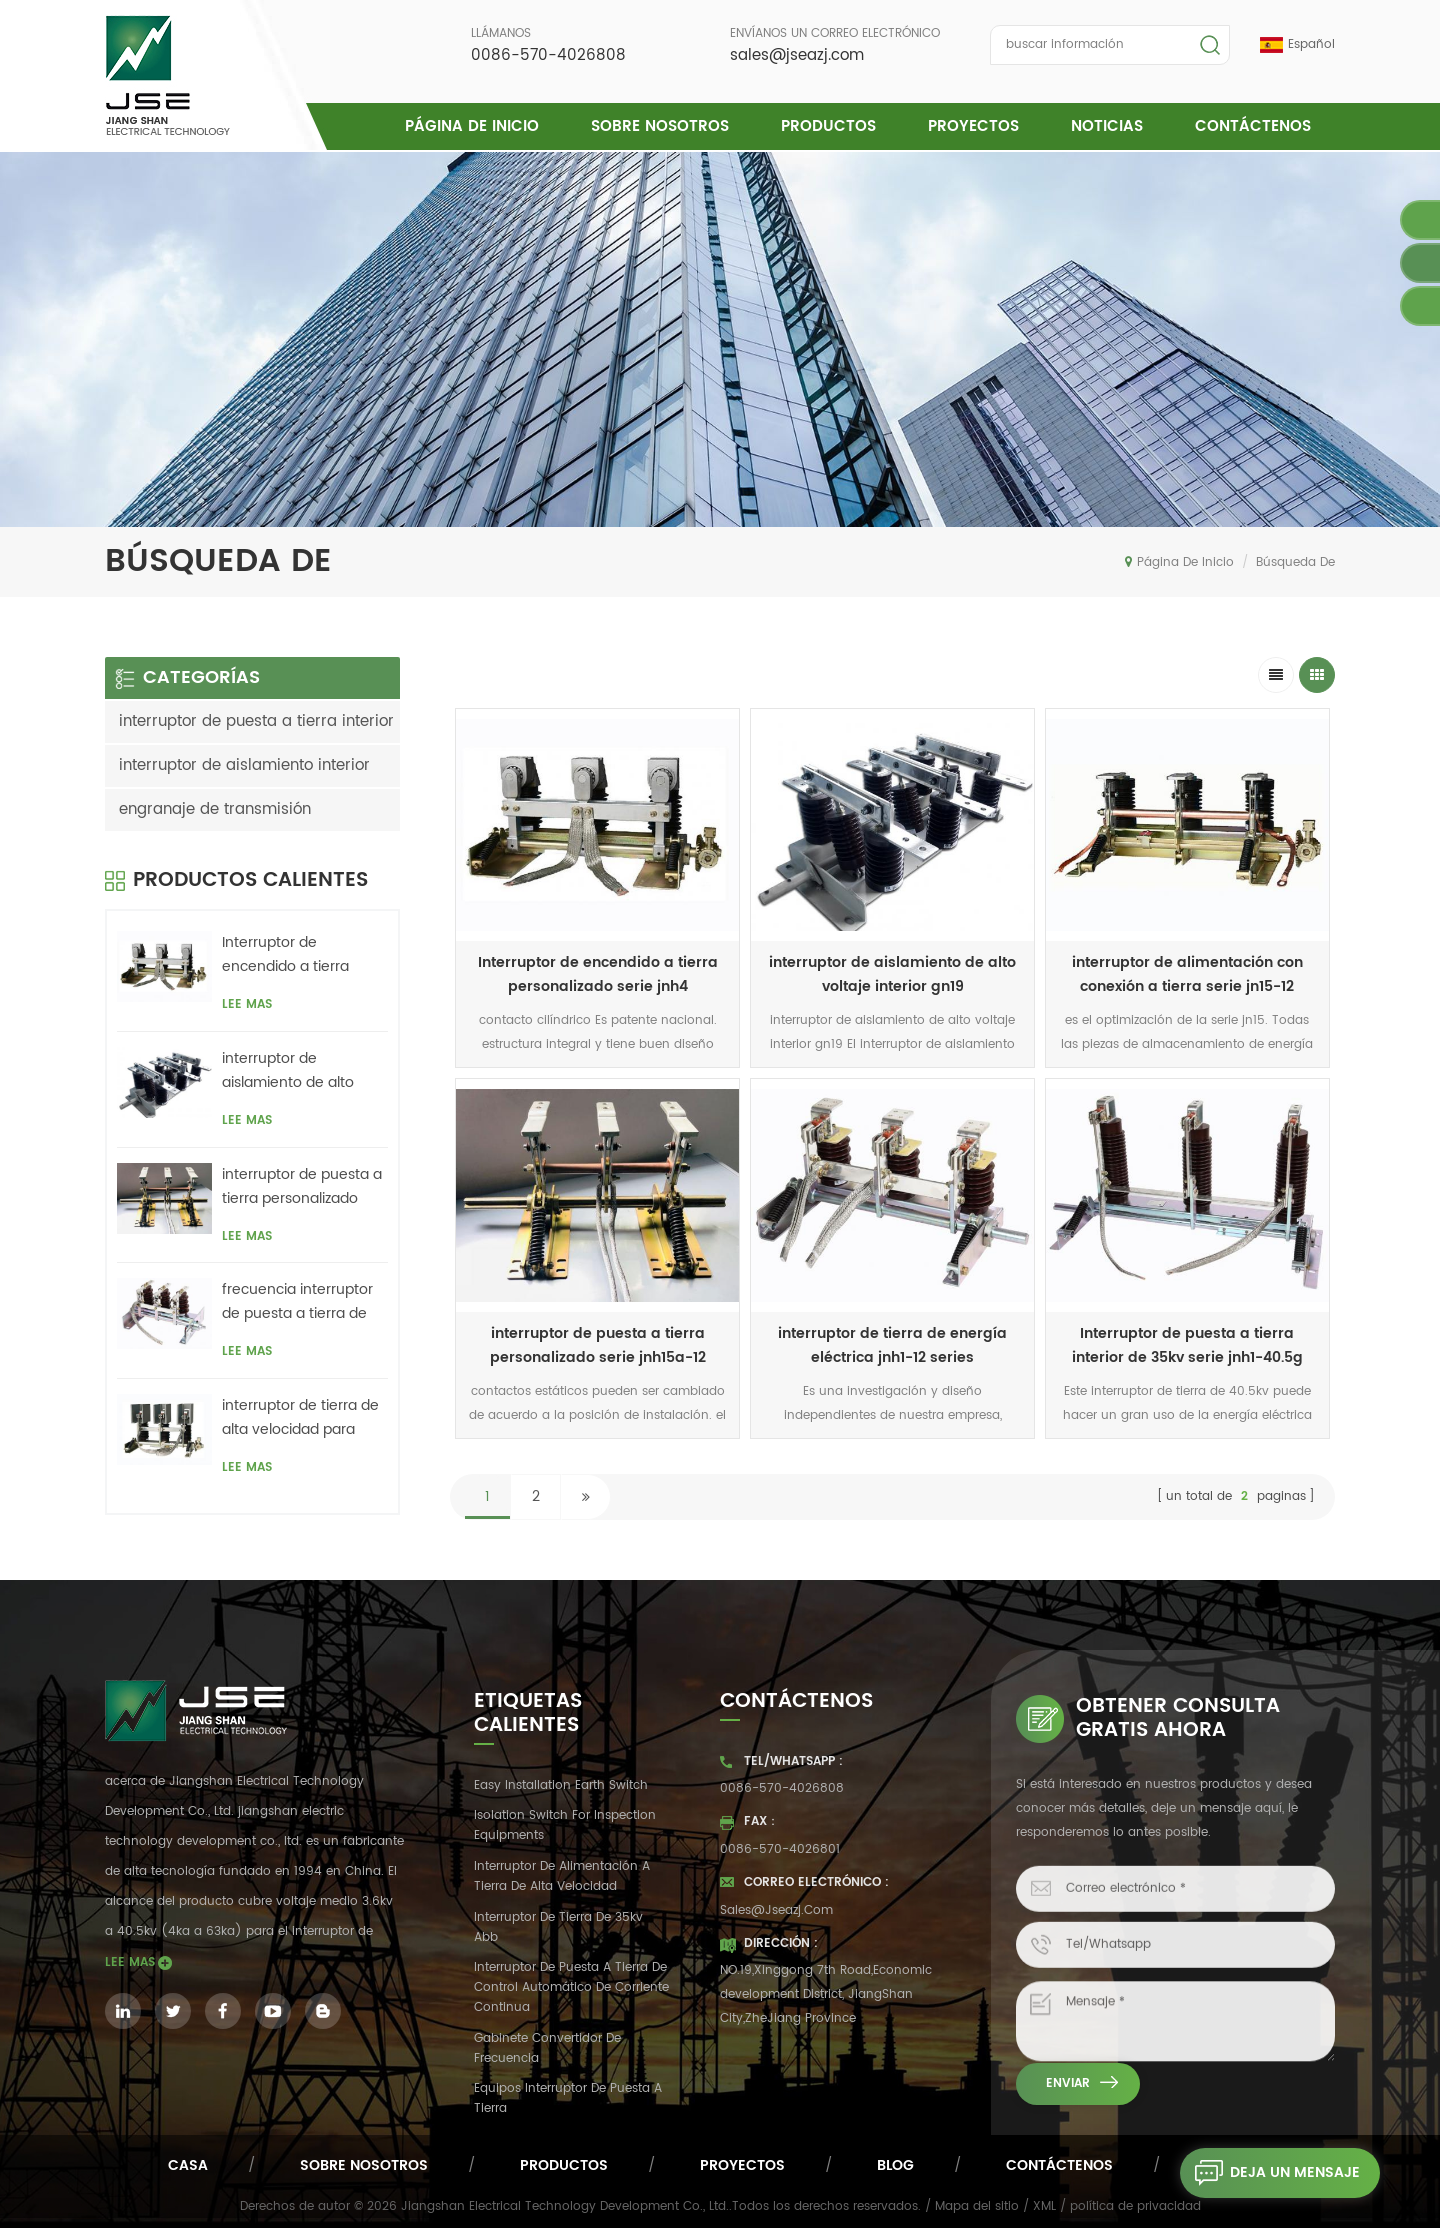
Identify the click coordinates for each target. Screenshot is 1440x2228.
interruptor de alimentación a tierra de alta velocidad (562, 1876)
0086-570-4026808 (548, 55)
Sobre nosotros (660, 126)
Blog (895, 2165)
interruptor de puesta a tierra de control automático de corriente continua (571, 1987)
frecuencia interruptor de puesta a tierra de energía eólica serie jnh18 (297, 1302)
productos (564, 2165)
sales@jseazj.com (797, 55)
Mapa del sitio (977, 2206)
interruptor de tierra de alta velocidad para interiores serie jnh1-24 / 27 (300, 1418)
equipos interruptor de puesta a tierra (568, 2098)
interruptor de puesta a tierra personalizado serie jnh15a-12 (302, 1187)
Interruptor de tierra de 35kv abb (558, 1927)
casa (188, 2165)
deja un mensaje (1270, 2173)
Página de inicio (472, 126)
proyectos (973, 126)
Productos (828, 126)
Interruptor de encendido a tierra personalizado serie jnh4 (598, 974)
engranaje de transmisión (215, 809)
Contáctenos (1253, 126)
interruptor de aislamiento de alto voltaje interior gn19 (892, 974)
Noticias (1107, 126)
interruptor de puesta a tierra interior (256, 721)
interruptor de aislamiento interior (244, 765)
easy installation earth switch (561, 1785)
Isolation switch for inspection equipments (565, 1825)
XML (1044, 2206)
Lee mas (247, 1004)
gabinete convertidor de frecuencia (547, 2048)
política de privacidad (1135, 2206)
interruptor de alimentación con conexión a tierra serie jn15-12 (1187, 974)
